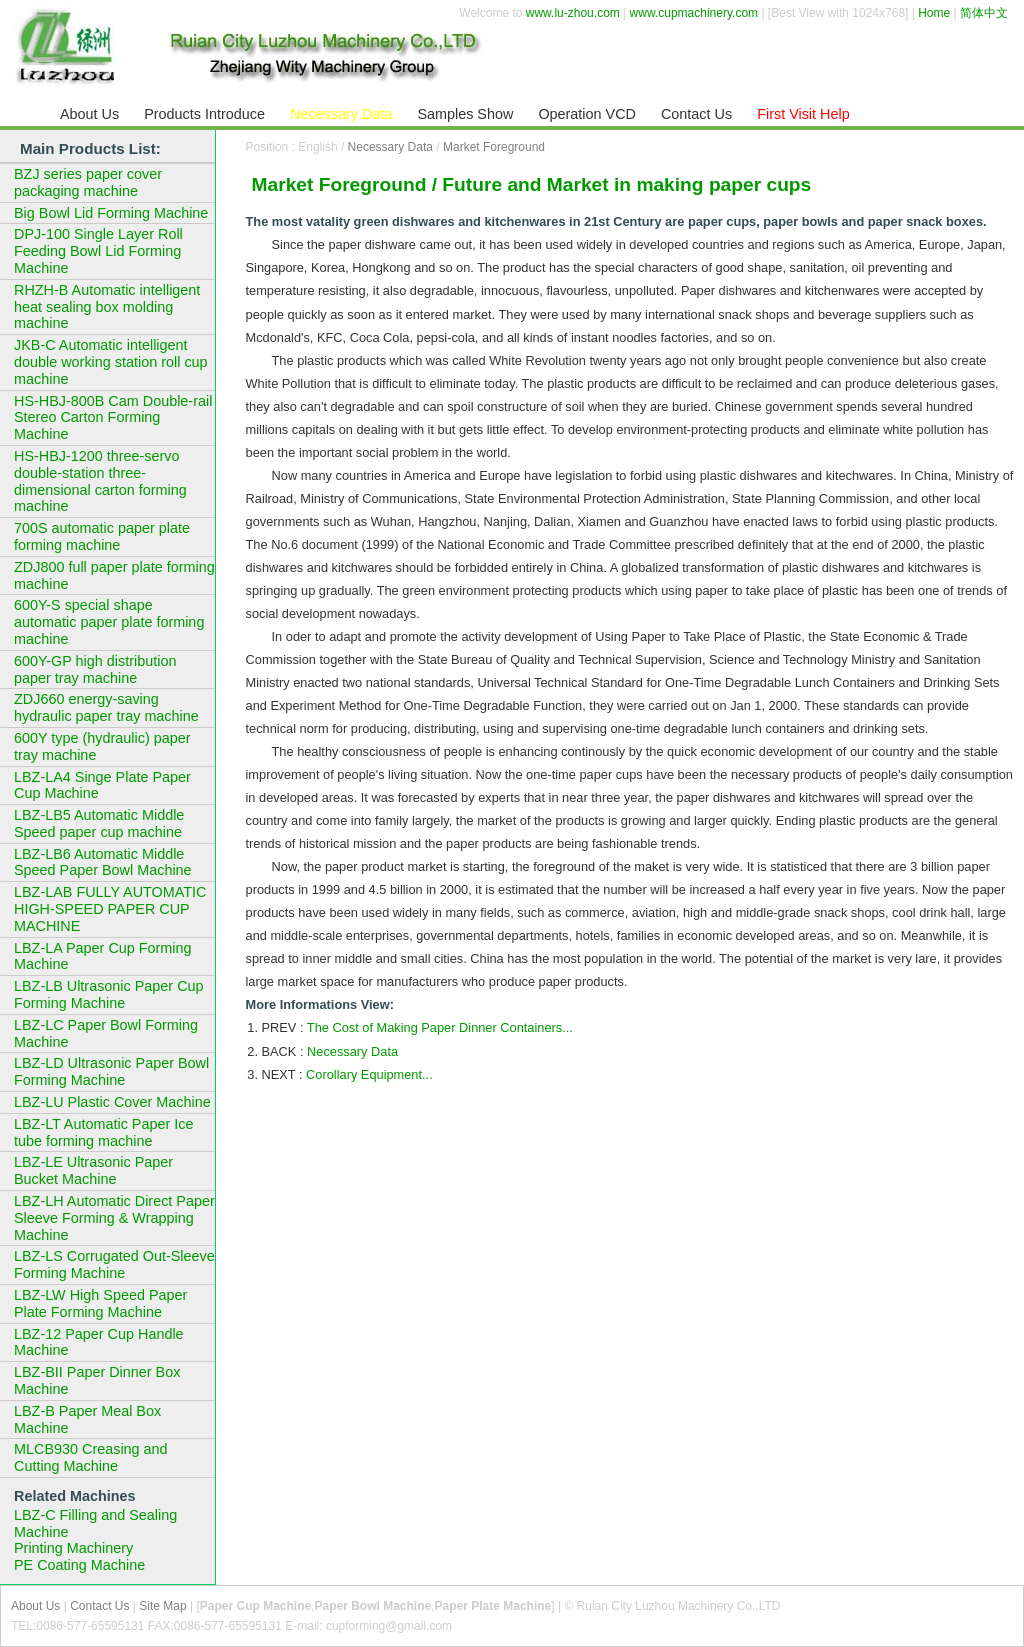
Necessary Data (390, 147)
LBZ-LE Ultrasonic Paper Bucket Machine (93, 1170)
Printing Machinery (73, 1548)
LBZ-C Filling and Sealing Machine (95, 1523)
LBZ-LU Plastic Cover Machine (112, 1102)
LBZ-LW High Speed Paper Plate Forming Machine (100, 1303)
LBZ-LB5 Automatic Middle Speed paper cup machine (99, 823)
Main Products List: (90, 148)
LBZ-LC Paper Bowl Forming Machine (106, 1033)
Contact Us (99, 1606)
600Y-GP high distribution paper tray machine (95, 669)
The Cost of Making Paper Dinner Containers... (440, 1027)
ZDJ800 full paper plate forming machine (114, 575)
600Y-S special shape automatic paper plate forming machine (109, 622)
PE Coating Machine (79, 1565)
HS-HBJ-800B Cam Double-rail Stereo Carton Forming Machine (113, 418)
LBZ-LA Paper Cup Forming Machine (103, 956)
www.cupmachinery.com (694, 13)
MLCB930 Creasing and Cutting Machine (91, 1457)
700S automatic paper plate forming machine (102, 536)
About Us (35, 1606)
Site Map (162, 1606)
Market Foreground (494, 147)
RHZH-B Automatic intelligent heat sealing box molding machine (107, 307)
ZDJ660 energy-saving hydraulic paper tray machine (106, 707)
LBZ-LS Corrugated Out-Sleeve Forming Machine (114, 1264)
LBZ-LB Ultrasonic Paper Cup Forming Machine (109, 994)
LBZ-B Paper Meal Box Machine (87, 1419)
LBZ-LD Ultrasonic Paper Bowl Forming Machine (111, 1071)
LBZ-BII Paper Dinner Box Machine (97, 1380)
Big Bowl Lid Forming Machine (111, 213)
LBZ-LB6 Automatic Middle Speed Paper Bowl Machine (103, 862)
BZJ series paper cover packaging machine (88, 182)
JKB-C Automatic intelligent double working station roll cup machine (111, 362)
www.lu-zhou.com (573, 13)
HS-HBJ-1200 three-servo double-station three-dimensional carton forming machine (100, 481)
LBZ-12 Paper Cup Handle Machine (99, 1342)
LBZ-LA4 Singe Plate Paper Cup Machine (102, 785)
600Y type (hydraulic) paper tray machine (102, 746)
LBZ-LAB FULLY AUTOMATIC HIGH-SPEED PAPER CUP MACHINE (110, 909)
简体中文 (984, 13)
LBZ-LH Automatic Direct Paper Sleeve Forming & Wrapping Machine (114, 1218)
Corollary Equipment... (369, 1074)
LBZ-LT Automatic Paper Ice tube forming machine (103, 1132)
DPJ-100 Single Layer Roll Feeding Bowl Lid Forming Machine (98, 251)
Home (934, 13)
